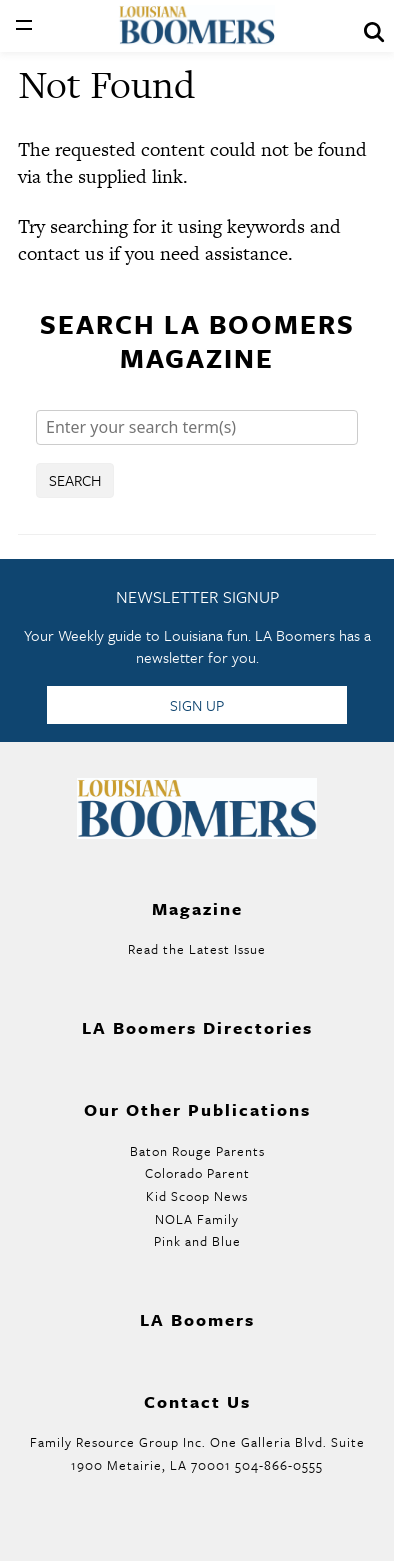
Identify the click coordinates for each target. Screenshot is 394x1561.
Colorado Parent (197, 1173)
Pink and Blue (197, 1241)
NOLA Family (197, 1219)
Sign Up (197, 705)
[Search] (197, 427)
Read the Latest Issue (197, 949)
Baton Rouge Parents (197, 1151)
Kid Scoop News (197, 1196)
